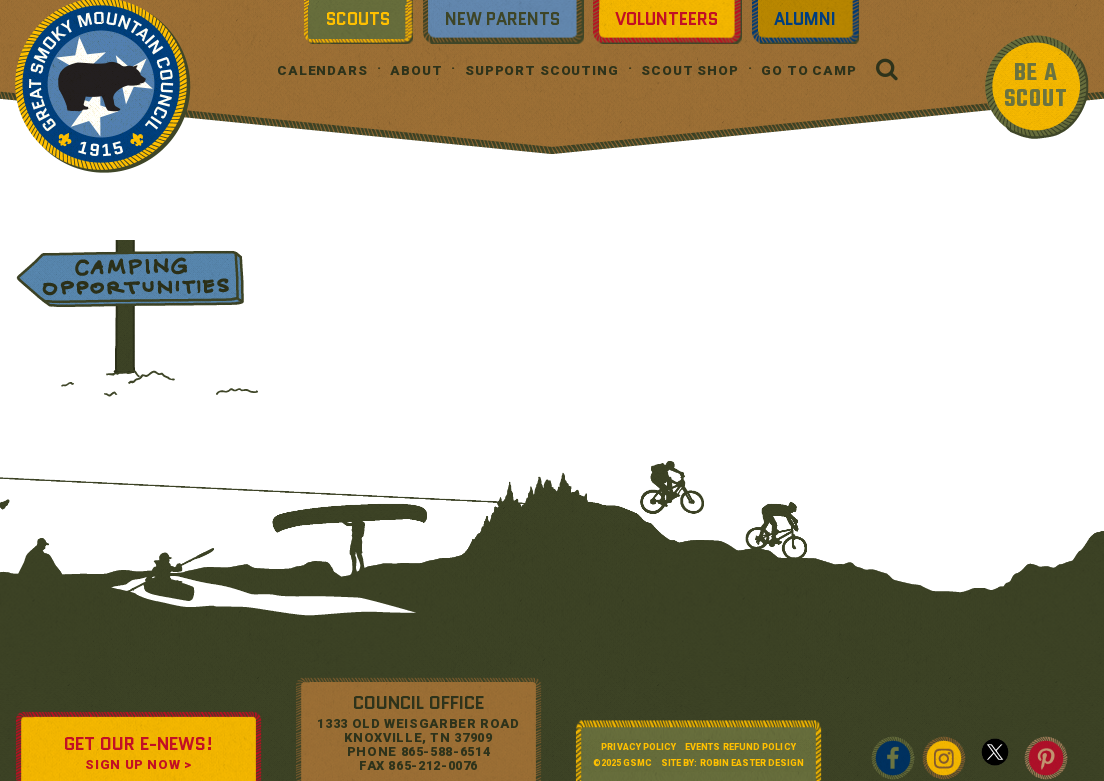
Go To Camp (809, 70)
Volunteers (666, 19)
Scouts (358, 19)
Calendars (322, 70)
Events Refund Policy (740, 747)
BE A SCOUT (1036, 86)
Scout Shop (690, 70)
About (416, 70)
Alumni (805, 19)
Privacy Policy (638, 747)
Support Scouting (542, 70)
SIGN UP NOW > (138, 764)
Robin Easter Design (752, 763)
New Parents (502, 19)
